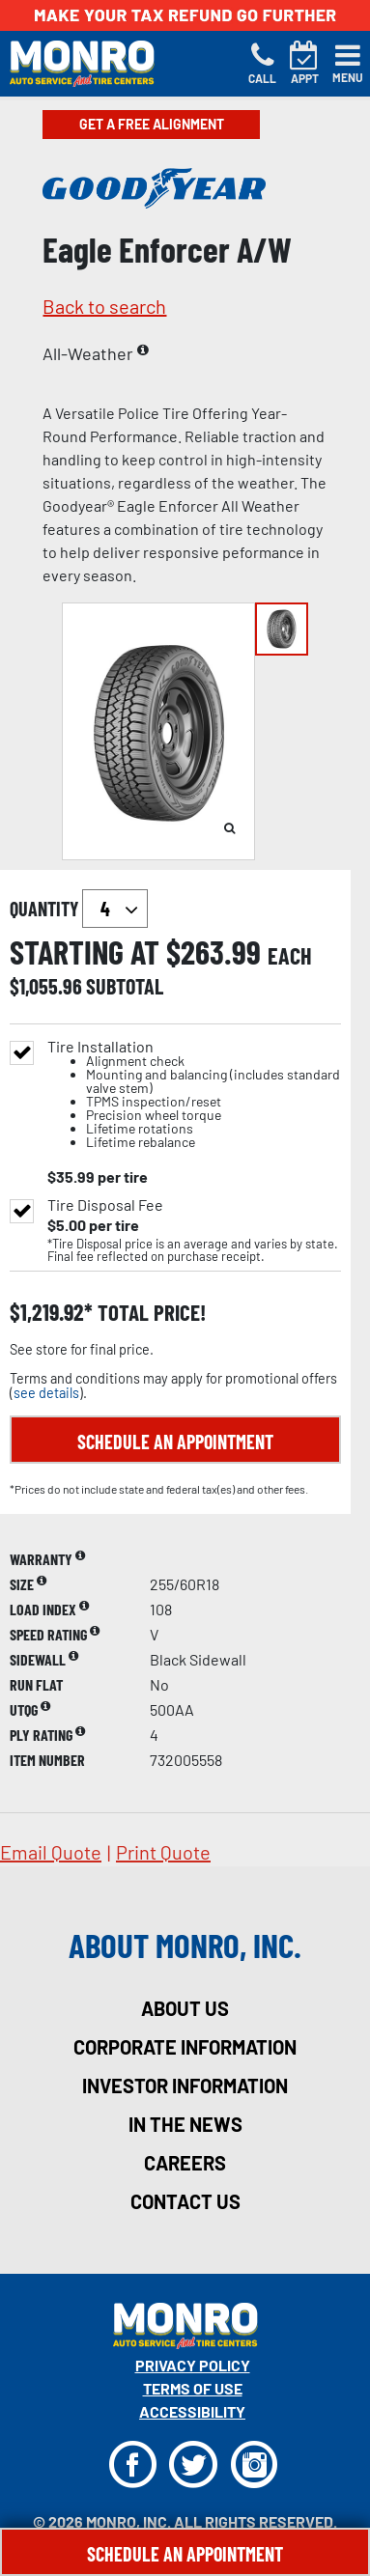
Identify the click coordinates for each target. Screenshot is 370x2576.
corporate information (185, 2046)
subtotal (124, 985)
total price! (149, 1313)
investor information (185, 2085)
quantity (79, 908)
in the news (185, 2124)
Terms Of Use (192, 2388)
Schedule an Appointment (175, 1441)
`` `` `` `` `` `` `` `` (115, 908)
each (290, 955)
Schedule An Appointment (185, 2553)
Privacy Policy (192, 2365)
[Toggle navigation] (348, 64)
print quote (163, 1851)
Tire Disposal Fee (105, 1205)
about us (185, 2008)
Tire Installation (194, 1094)
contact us (185, 2201)
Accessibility (192, 2411)
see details (46, 1393)
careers (185, 2162)
